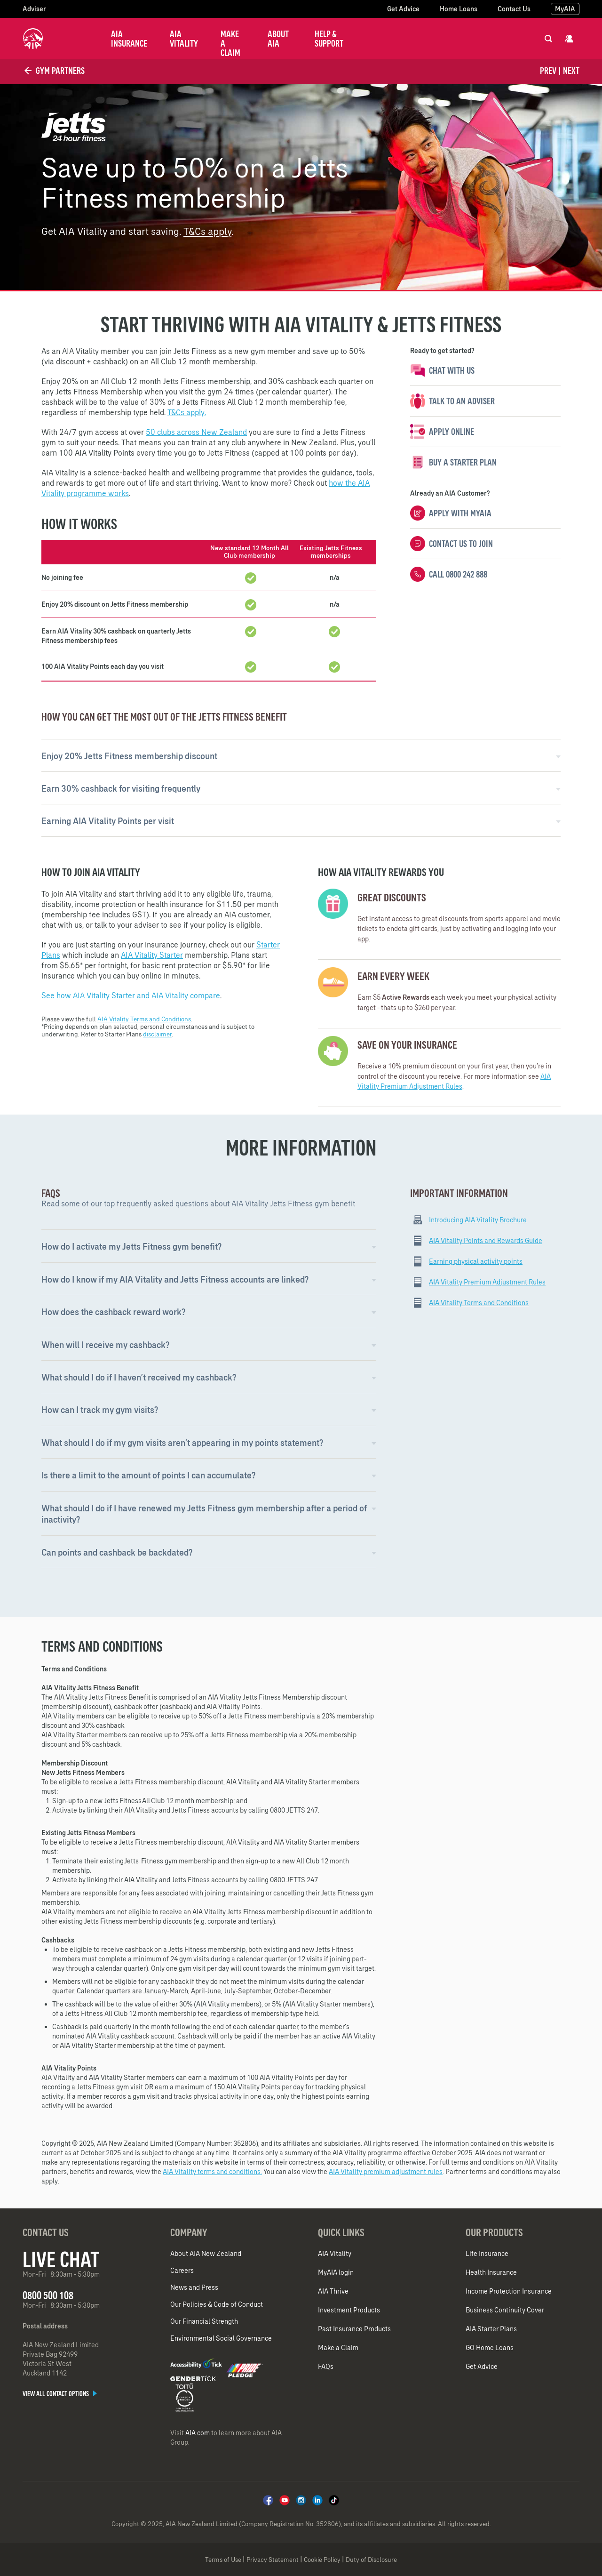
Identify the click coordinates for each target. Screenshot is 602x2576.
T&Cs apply (207, 231)
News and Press (194, 2287)
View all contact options (60, 2394)
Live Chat (61, 2259)
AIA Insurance (129, 38)
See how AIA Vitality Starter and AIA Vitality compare (130, 995)
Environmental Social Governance (221, 2338)
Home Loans (458, 9)
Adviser (34, 9)
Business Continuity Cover (505, 2310)
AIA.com (197, 2433)
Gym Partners (54, 70)
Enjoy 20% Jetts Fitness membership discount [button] (129, 756)
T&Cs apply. (186, 412)
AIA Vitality (184, 38)
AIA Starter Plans (491, 2329)
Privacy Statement (272, 2560)
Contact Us (514, 9)
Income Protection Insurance (509, 2291)
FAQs (325, 2366)
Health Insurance (491, 2272)
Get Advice (403, 9)
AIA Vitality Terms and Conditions (144, 1019)
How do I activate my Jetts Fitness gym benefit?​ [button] (131, 1246)
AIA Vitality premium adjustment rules (386, 2171)
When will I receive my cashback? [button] (105, 1345)
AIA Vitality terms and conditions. (212, 2171)
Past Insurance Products (354, 2329)
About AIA (278, 38)
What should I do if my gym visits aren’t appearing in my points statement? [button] (182, 1442)
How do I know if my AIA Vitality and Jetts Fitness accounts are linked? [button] (175, 1279)
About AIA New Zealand (205, 2253)
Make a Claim (230, 43)
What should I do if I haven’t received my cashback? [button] (138, 1377)
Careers (182, 2270)
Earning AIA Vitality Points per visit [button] (107, 821)
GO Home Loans (490, 2347)
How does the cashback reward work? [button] (113, 1312)
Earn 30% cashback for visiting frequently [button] (120, 788)
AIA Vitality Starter (152, 955)
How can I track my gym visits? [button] (99, 1409)
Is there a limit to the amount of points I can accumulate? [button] (148, 1475)
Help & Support (329, 38)
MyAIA (565, 9)
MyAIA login (336, 2272)
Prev (548, 70)
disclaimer (157, 1034)
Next (571, 70)
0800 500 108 (48, 2295)
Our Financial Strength (204, 2321)
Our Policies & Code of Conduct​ (216, 2304)
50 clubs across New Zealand (196, 432)
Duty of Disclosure (371, 2560)
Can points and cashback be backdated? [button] (116, 1552)
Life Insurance (487, 2253)
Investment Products (349, 2310)
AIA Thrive (333, 2291)
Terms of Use (223, 2560)
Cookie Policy (322, 2560)
